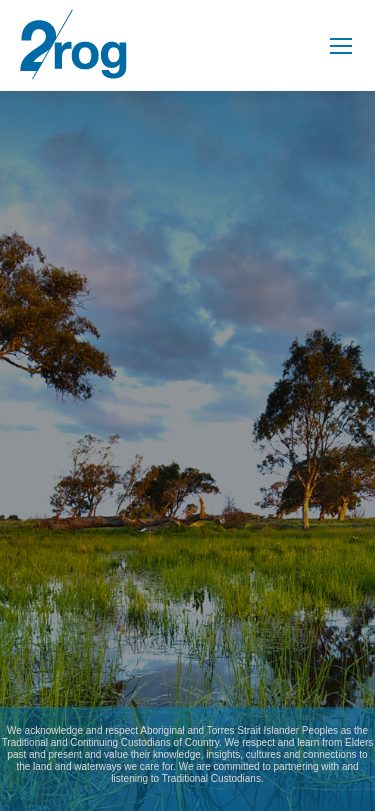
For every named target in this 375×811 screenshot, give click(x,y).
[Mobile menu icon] (341, 46)
